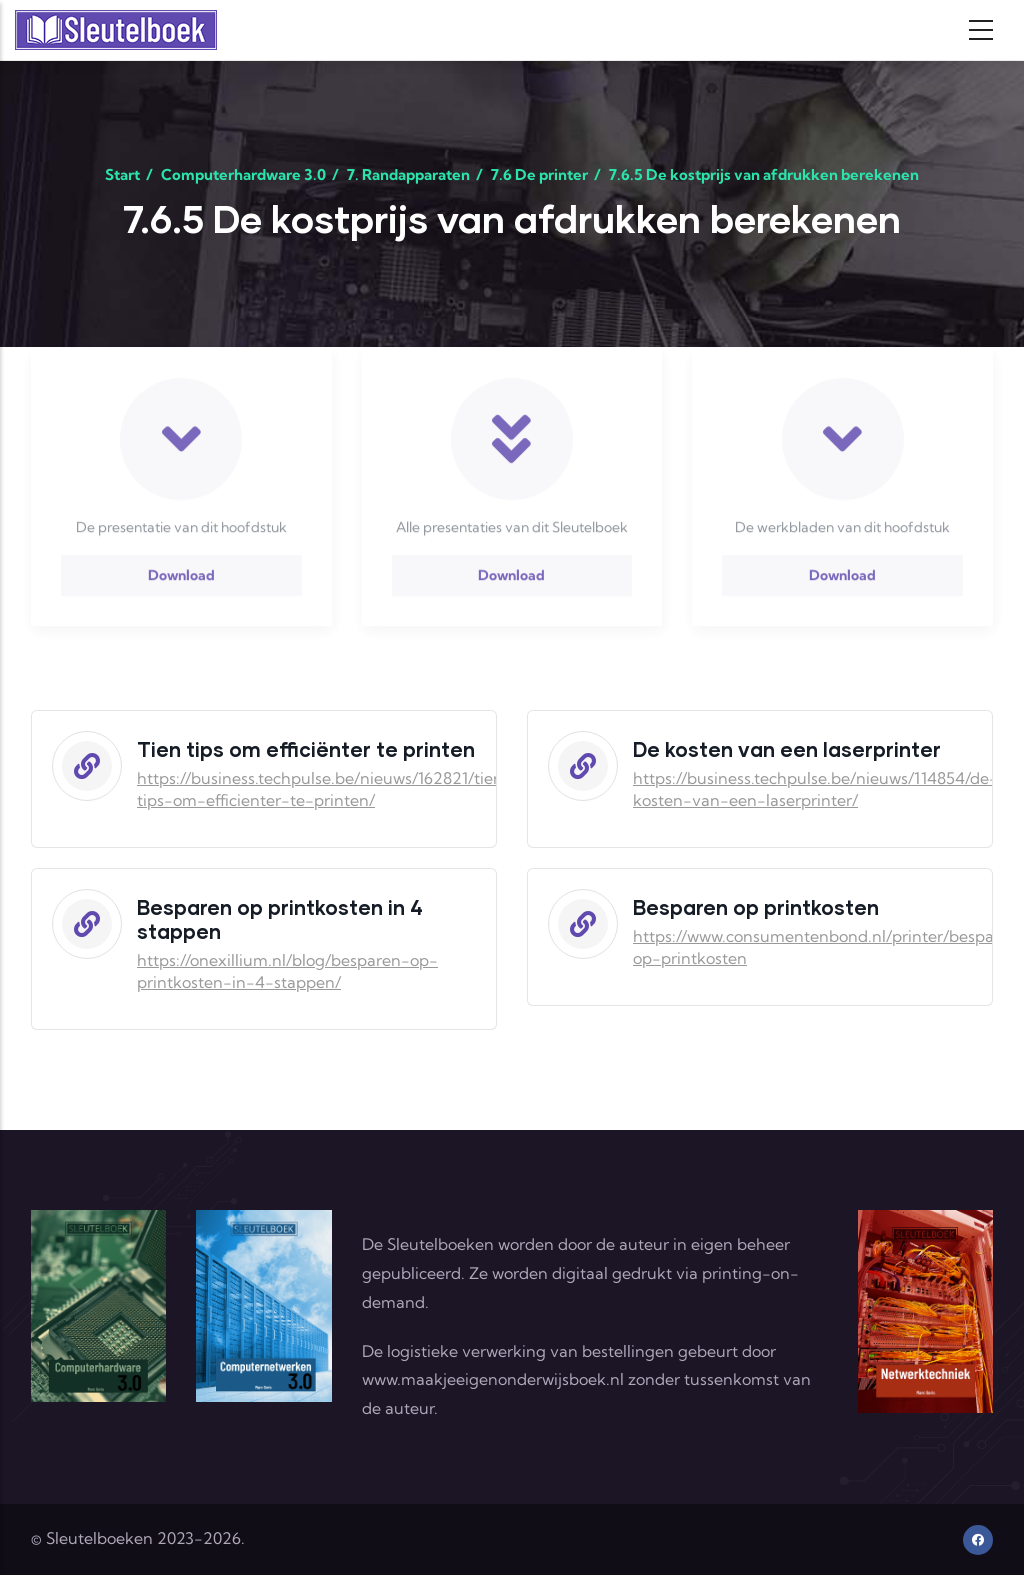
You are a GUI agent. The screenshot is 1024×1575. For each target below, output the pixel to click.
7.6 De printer (539, 174)
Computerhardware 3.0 (243, 174)
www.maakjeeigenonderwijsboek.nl (493, 1379)
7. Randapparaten (408, 174)
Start (122, 174)
